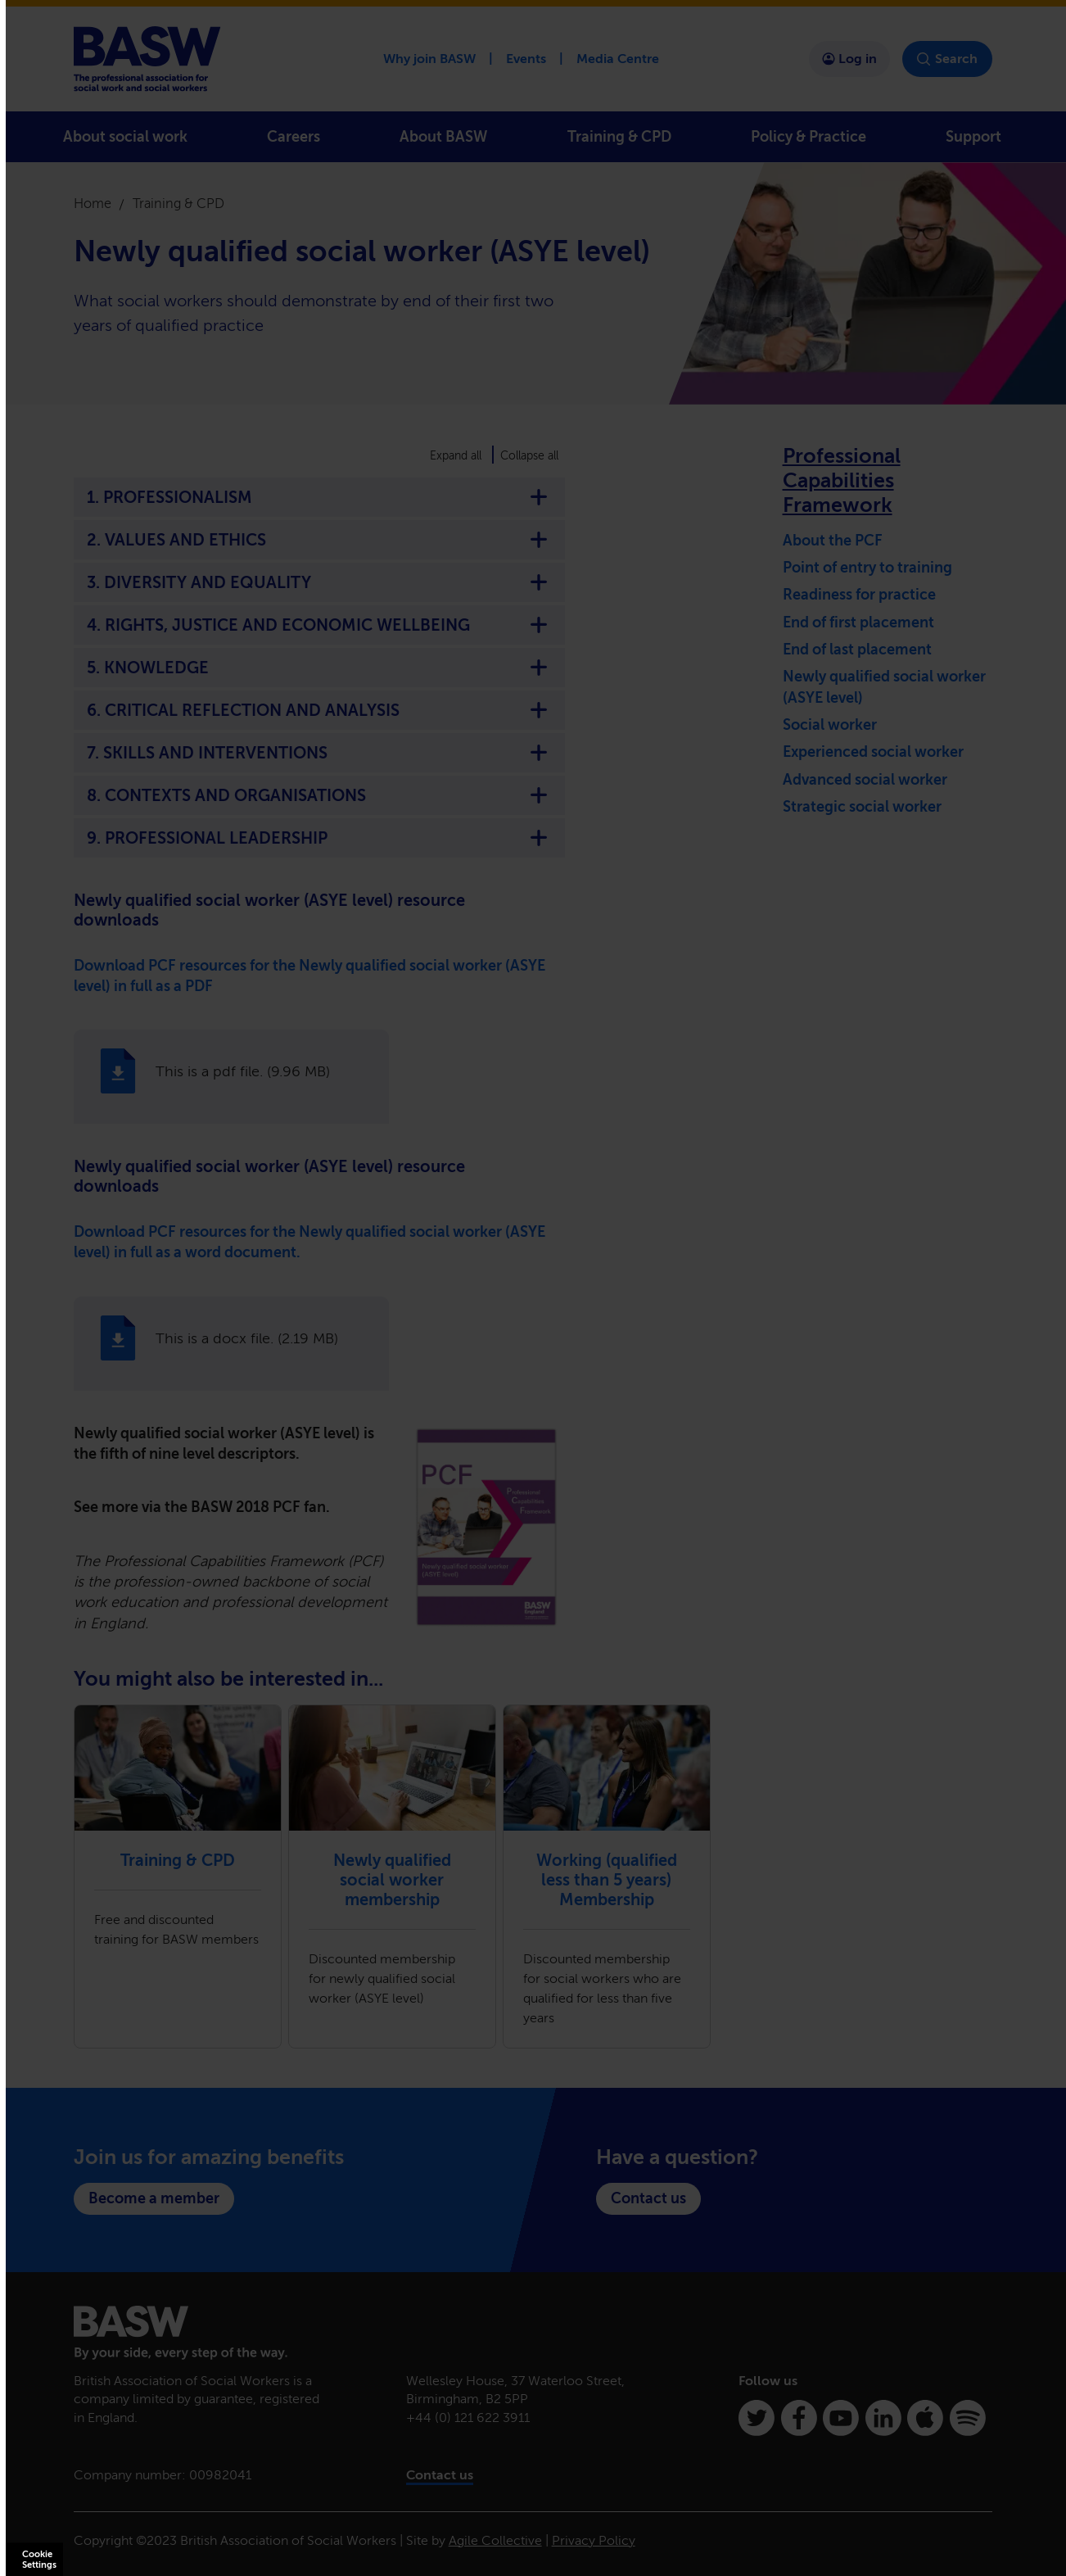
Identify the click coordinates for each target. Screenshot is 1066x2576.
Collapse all (529, 456)
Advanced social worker (865, 780)
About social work (125, 137)
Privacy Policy (593, 2540)
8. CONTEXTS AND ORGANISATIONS (319, 795)
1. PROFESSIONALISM (319, 497)
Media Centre (617, 58)
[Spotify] (968, 2418)
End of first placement (858, 622)
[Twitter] (757, 2418)
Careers (293, 137)
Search (947, 59)
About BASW (443, 137)
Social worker (830, 725)
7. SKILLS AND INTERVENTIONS (319, 753)
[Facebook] (799, 2418)
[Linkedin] (883, 2418)
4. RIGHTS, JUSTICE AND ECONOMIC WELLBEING (319, 625)
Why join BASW (429, 58)
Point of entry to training (867, 568)
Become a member (153, 2198)
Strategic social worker (862, 807)
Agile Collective (495, 2540)
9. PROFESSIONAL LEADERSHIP (319, 838)
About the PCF (833, 541)
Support (973, 137)
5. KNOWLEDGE (319, 667)
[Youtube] (841, 2418)
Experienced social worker (873, 752)
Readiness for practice (859, 595)
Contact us (648, 2198)
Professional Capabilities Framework (842, 480)
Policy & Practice (808, 137)
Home (92, 203)
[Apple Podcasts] (925, 2418)
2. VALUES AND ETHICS (319, 540)
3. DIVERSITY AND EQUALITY (319, 582)
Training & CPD (619, 137)
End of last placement (857, 650)
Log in (849, 58)
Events (526, 58)
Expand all (455, 456)
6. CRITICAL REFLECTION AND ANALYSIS (319, 710)
